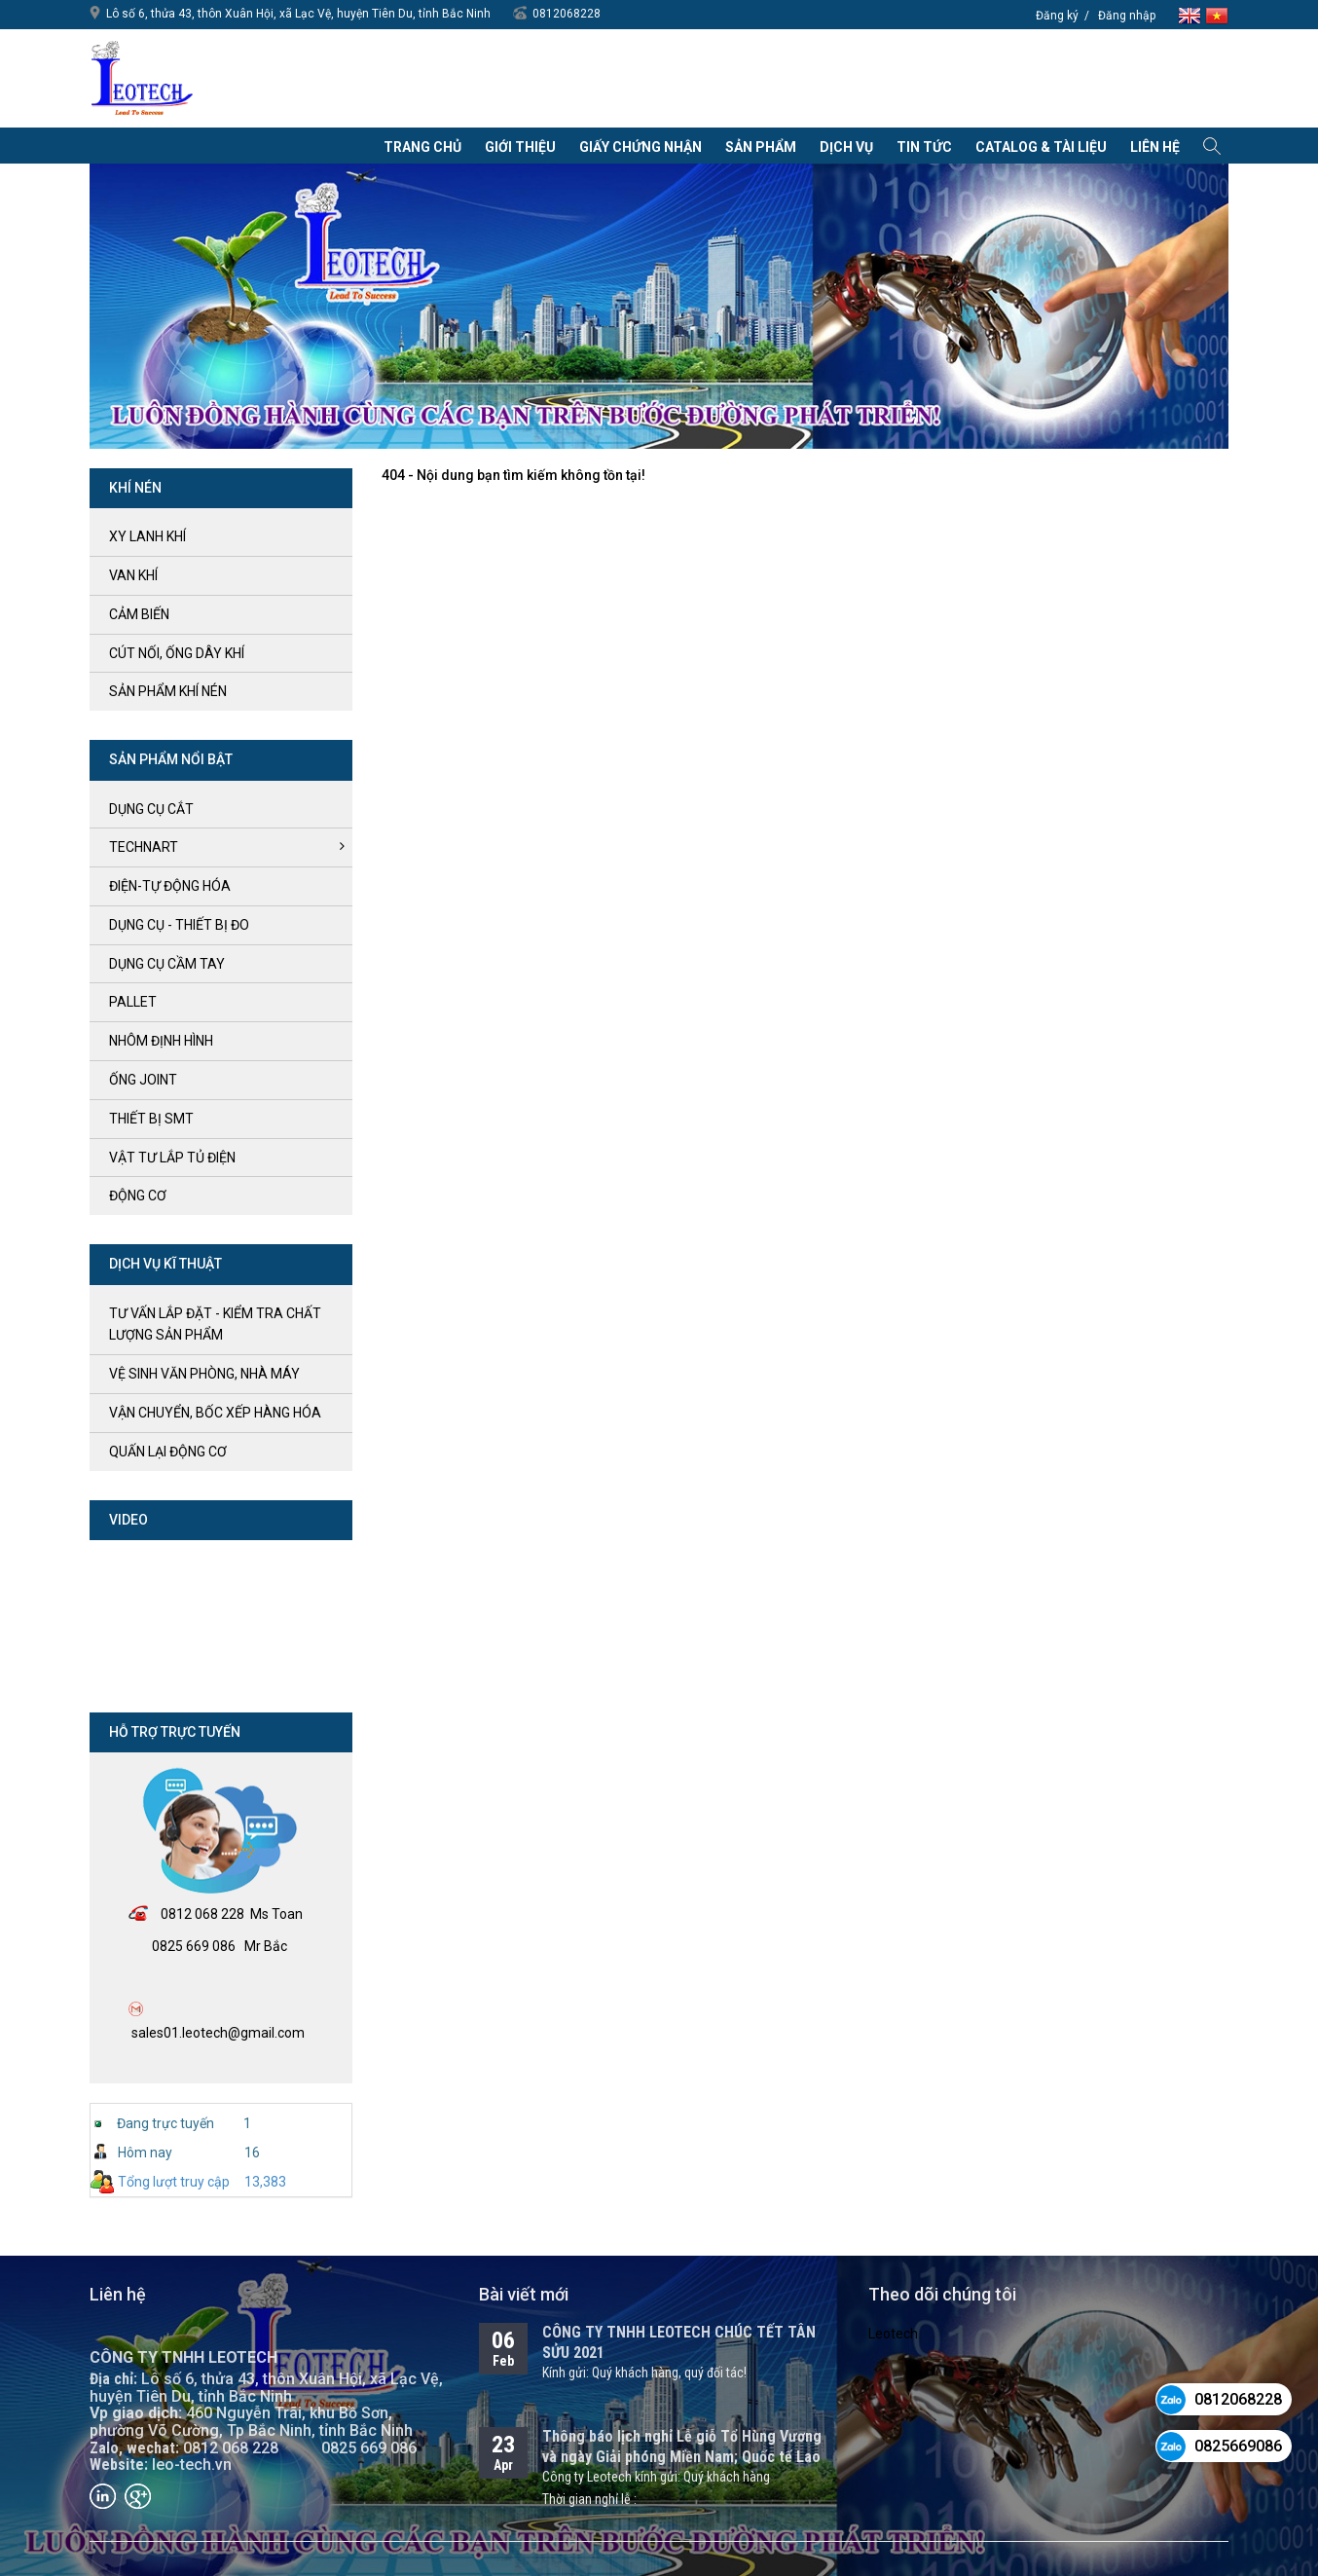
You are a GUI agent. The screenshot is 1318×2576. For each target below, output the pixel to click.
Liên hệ (1155, 147)
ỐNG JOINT (143, 1079)
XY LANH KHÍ (147, 536)
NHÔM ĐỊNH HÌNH (161, 1041)
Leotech (893, 2333)
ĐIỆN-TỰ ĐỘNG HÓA (170, 886)
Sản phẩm (760, 147)
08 (168, 1914)
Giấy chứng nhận (640, 147)
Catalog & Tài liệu (1041, 147)
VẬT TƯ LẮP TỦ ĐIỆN (172, 1157)
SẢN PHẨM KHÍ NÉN (168, 691)
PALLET (133, 1002)
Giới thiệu (520, 147)
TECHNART (143, 847)
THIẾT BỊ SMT (151, 1118)
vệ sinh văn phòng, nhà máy (204, 1373)
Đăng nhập (1126, 15)
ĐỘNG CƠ (137, 1195)
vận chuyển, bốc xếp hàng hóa (215, 1412)
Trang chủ (422, 147)
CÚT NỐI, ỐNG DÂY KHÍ (176, 653)
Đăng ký (1057, 15)
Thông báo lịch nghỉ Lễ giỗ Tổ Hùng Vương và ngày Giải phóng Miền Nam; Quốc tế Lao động (682, 2456)
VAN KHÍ (133, 575)
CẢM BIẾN (139, 614)
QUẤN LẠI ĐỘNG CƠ (168, 1451)
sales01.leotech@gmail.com (218, 2033)
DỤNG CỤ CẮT (151, 809)
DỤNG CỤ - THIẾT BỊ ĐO (179, 925)
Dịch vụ (846, 147)
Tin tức (924, 147)
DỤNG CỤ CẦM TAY (167, 964)
